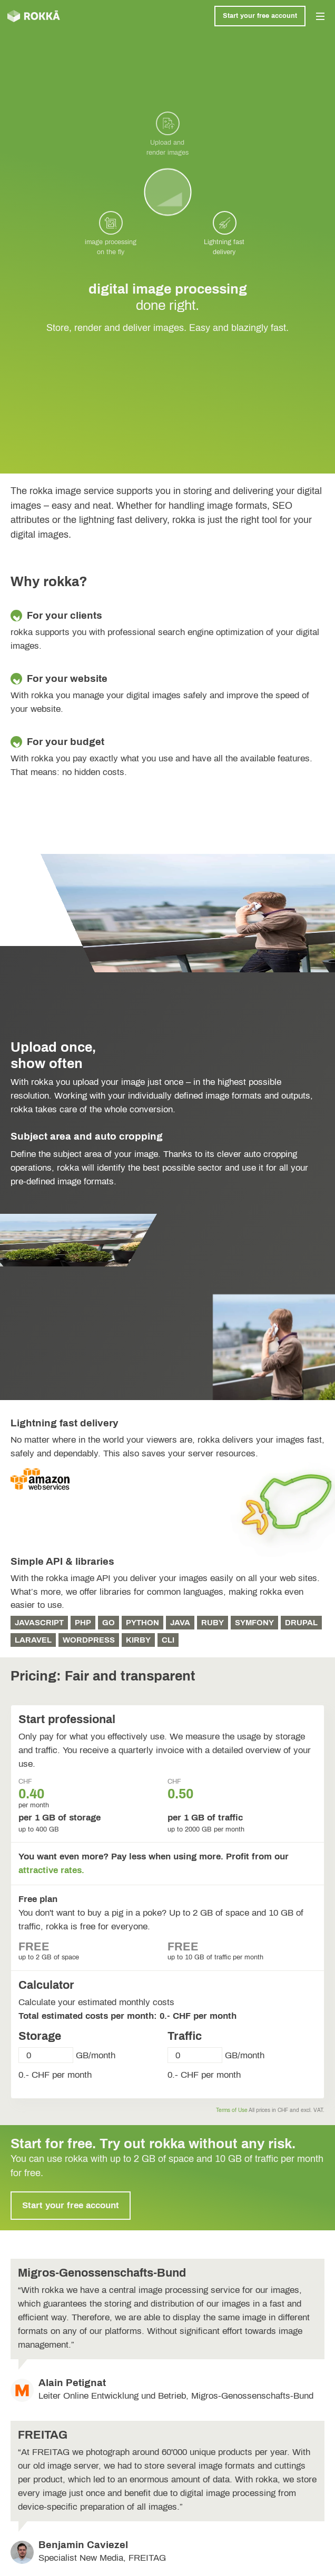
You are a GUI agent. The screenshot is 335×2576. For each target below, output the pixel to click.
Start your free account (260, 15)
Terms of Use (232, 2110)
